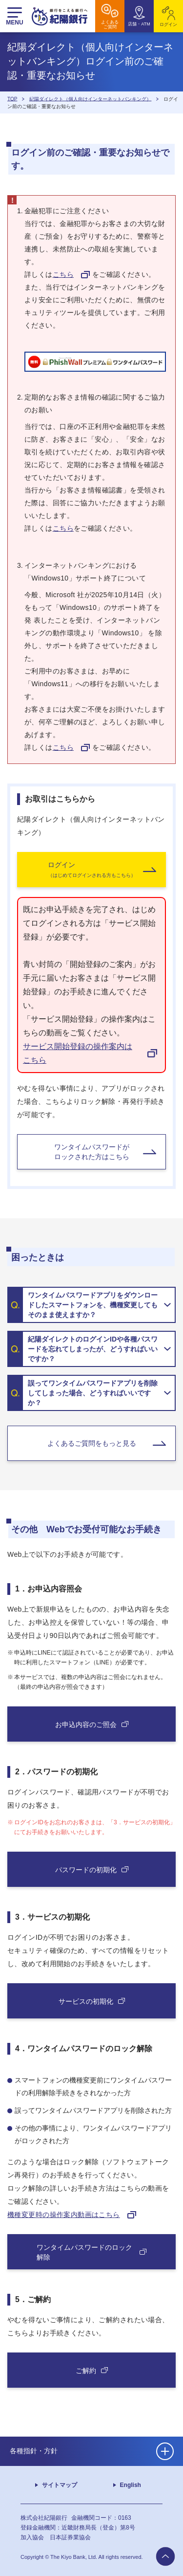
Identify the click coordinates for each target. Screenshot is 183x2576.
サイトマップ (59, 2485)
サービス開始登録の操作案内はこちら (77, 1053)
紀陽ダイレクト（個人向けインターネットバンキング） (90, 98)
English (130, 2485)
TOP (12, 98)
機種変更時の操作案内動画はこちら (63, 2214)
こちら (63, 274)
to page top (165, 2556)
